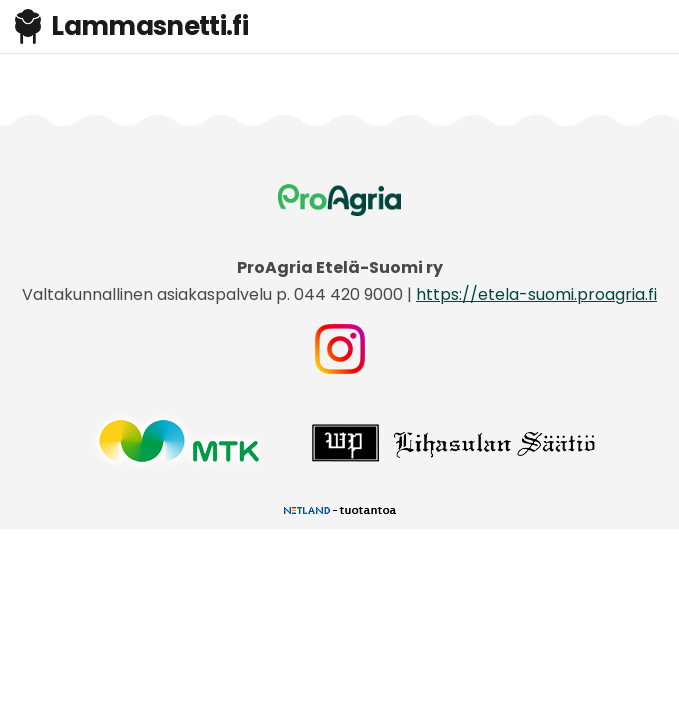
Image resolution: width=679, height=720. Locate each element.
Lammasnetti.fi (131, 26)
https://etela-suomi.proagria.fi (536, 294)
